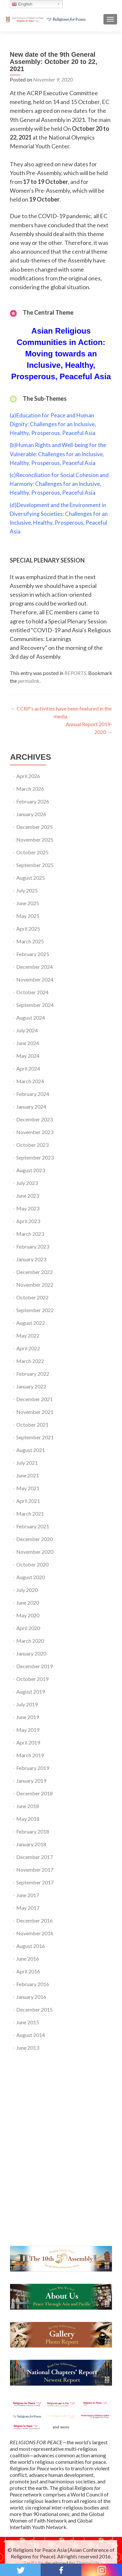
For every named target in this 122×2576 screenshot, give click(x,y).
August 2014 (30, 2035)
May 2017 (27, 1908)
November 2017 (34, 1869)
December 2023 (34, 1119)
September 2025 (35, 865)
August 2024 (30, 1017)
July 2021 (27, 1463)
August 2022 (30, 1323)
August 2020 (30, 1577)
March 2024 (30, 1081)
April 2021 (28, 1501)
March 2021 (30, 1513)
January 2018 (31, 1844)
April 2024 (28, 1068)
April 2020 (28, 1628)
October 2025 (32, 852)
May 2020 (27, 1615)
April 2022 (28, 1348)
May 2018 (27, 1819)
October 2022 (32, 1297)
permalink (28, 681)
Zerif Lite (34, 2563)
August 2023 (30, 1170)
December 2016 (34, 1920)
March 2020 (30, 1641)
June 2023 (27, 1195)
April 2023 (28, 1221)
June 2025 (27, 903)
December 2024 (34, 967)
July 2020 (27, 1590)
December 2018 (34, 1793)
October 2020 (32, 1564)
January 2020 (31, 1653)
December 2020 (34, 1539)
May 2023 (27, 1208)
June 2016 (27, 1958)
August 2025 (30, 878)
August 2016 (30, 1946)
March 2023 (30, 1234)
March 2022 (30, 1361)
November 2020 (34, 1552)
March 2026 (30, 789)
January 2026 (31, 814)
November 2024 (34, 979)
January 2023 (31, 1259)
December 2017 (34, 1857)
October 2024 (32, 992)
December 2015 (34, 2009)
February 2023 (32, 1246)
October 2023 (32, 1145)
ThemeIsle (87, 2563)
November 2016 (34, 1933)
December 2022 (34, 1272)
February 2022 (32, 1373)
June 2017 (27, 1895)
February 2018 (32, 1831)
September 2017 (35, 1882)
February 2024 (32, 1094)
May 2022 (27, 1335)
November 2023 (34, 1132)
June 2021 (27, 1475)
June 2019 (27, 1717)
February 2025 (32, 954)
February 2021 (32, 1526)
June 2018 (27, 1806)
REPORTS (75, 673)
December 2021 (34, 1399)
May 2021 (27, 1488)
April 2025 (28, 928)
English (22, 4)
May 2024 (27, 1056)
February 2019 (32, 1768)
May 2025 (27, 916)
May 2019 (27, 1730)
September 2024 (35, 1005)
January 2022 (31, 1386)
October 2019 (32, 1679)
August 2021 (30, 1450)
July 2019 (27, 1704)
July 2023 (27, 1183)
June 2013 (27, 2047)
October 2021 (32, 1424)
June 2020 (27, 1602)
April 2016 (28, 1971)
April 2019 (28, 1742)
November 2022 (34, 1284)
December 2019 (34, 1666)
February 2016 (32, 1984)
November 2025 (34, 839)
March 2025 (30, 941)
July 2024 (27, 1030)
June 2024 (27, 1043)
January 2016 (31, 1997)
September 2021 (35, 1437)
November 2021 (34, 1412)
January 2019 (31, 1780)
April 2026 (28, 776)
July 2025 (27, 890)
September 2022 (35, 1310)
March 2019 (30, 1755)
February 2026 (32, 801)
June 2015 (27, 2022)
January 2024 (31, 1106)
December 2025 (34, 827)
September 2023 (35, 1157)
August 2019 (30, 1691)
